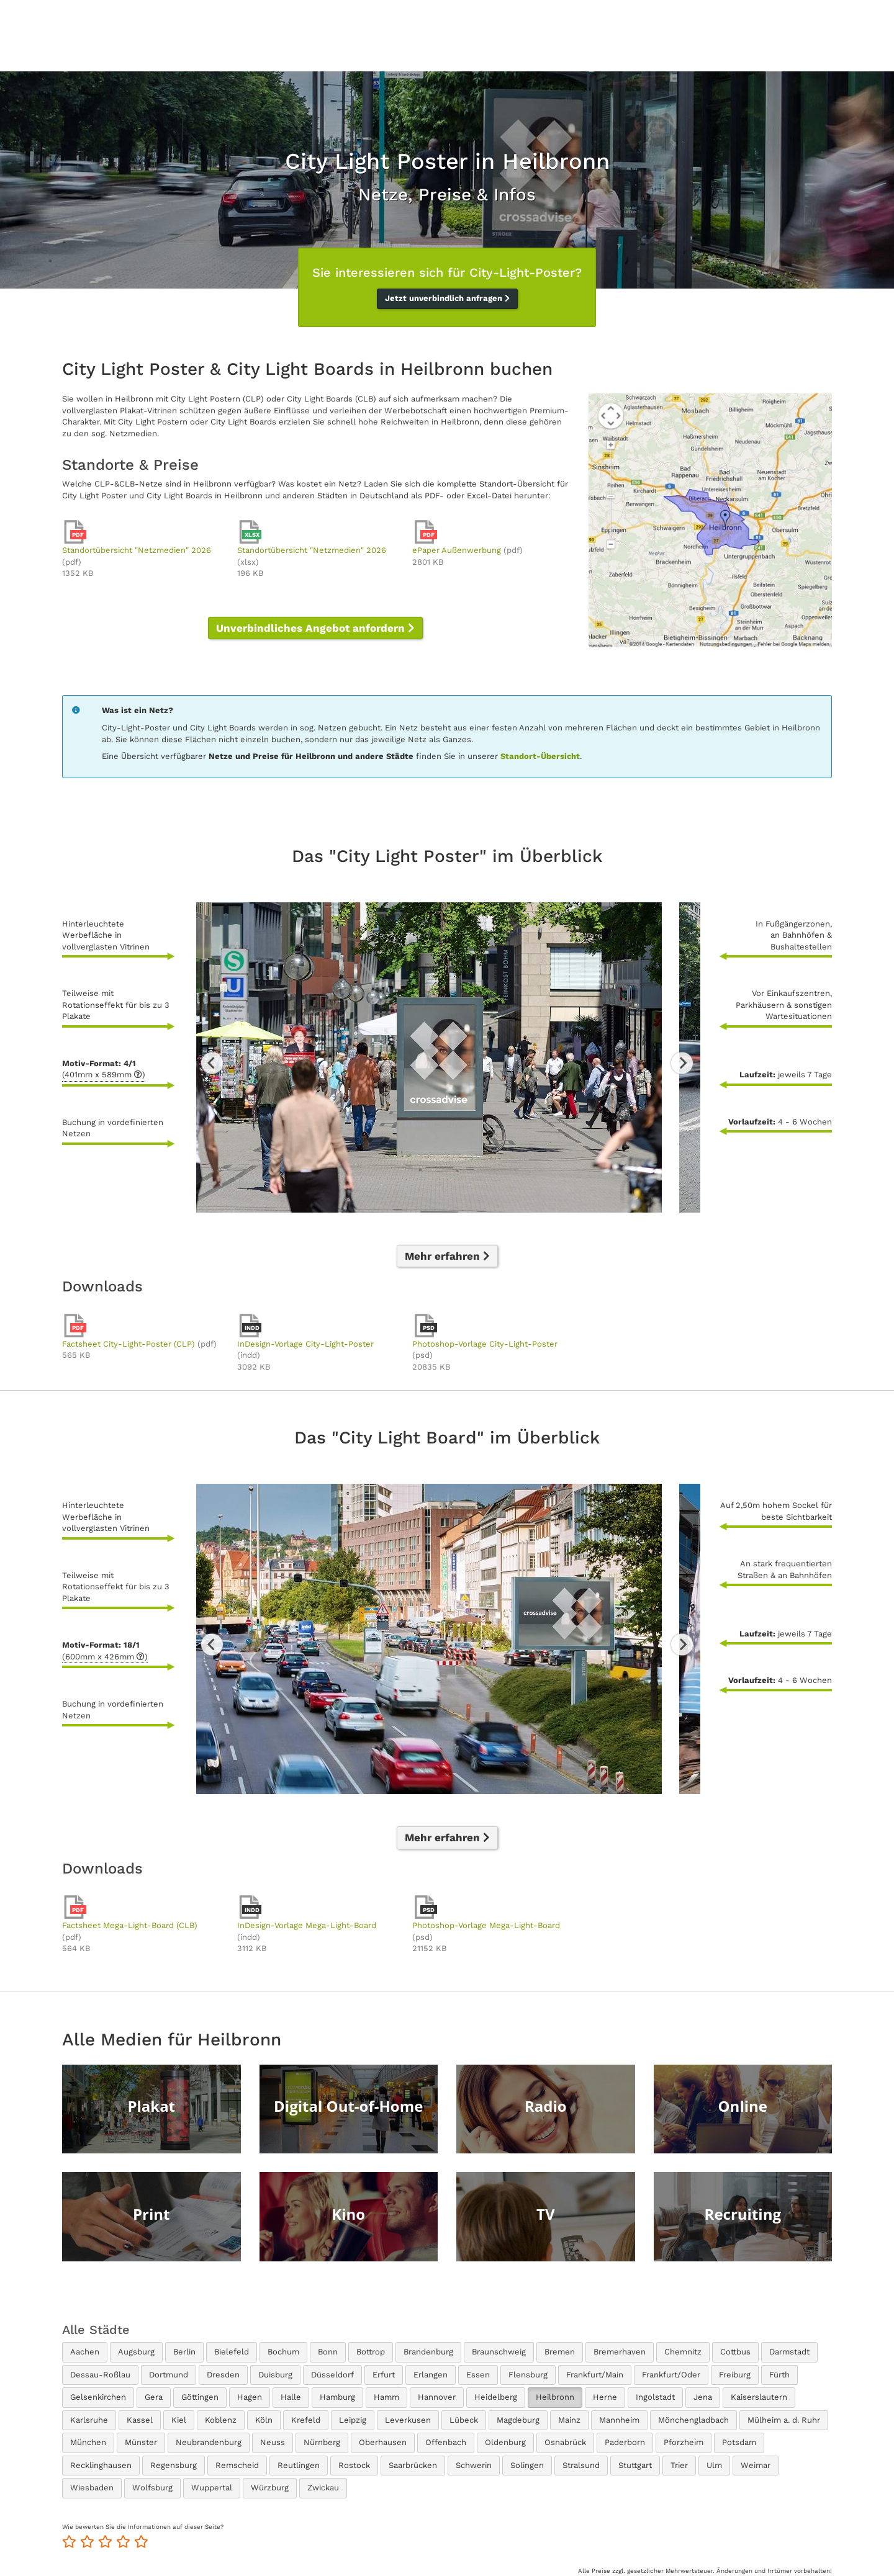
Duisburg (275, 2374)
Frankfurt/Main (594, 2374)
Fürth (779, 2374)
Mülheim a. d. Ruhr (783, 2420)
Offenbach (445, 2442)
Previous (212, 1063)
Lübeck (463, 2420)
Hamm (386, 2397)
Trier (679, 2465)
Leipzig (352, 2420)
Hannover (437, 2397)
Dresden (223, 2374)
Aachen (84, 2351)
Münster (141, 2442)
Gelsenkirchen (98, 2397)
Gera (154, 2397)
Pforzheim (683, 2442)
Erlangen (430, 2374)
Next (682, 1063)
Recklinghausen (101, 2465)
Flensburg (528, 2374)
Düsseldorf (332, 2374)
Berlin (184, 2351)
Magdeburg (518, 2420)
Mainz (569, 2420)
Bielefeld (231, 2351)
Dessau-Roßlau (100, 2374)
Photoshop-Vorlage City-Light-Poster (485, 1344)
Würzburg (270, 2487)
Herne (605, 2397)
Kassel (140, 2420)
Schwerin (474, 2465)
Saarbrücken (413, 2465)
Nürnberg (322, 2442)
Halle (291, 2397)
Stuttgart (635, 2465)
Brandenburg (428, 2351)
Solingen (527, 2465)
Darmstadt (789, 2351)
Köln (264, 2420)
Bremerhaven (620, 2351)
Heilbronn (555, 2397)
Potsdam (739, 2442)
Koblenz (221, 2420)
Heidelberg (495, 2397)
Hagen (249, 2397)
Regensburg (173, 2465)
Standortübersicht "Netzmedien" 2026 (136, 550)
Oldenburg (505, 2442)
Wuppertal (211, 2487)
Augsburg (136, 2351)
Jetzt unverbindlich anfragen (447, 298)
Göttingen (200, 2397)
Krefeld (305, 2420)
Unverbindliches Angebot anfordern (315, 628)
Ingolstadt (655, 2397)
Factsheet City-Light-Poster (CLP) (128, 1344)
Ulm (714, 2465)
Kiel (178, 2420)
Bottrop (370, 2351)
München (88, 2442)
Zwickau (323, 2487)
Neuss (272, 2442)
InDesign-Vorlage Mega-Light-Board (306, 1925)
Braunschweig (499, 2351)
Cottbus (735, 2351)
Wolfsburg (152, 2487)
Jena (702, 2397)
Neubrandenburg (209, 2442)
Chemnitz (683, 2351)
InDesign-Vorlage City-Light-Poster (305, 1344)
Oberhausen (383, 2442)
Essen (478, 2374)
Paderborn (625, 2442)
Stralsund (581, 2465)
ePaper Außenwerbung (456, 550)
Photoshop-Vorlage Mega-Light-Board (486, 1925)
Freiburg (735, 2374)
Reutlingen (299, 2465)
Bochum (283, 2351)
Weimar (755, 2465)
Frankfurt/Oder (671, 2374)
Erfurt (383, 2374)
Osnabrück (565, 2442)
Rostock (354, 2465)
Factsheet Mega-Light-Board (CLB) (129, 1925)
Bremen (559, 2351)
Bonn (328, 2351)
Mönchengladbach (693, 2420)
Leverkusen (408, 2420)
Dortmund (168, 2374)
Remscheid (237, 2465)
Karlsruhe (89, 2420)
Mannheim (619, 2420)
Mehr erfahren (447, 1256)
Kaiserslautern (759, 2397)
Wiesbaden (92, 2487)
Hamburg (337, 2397)
